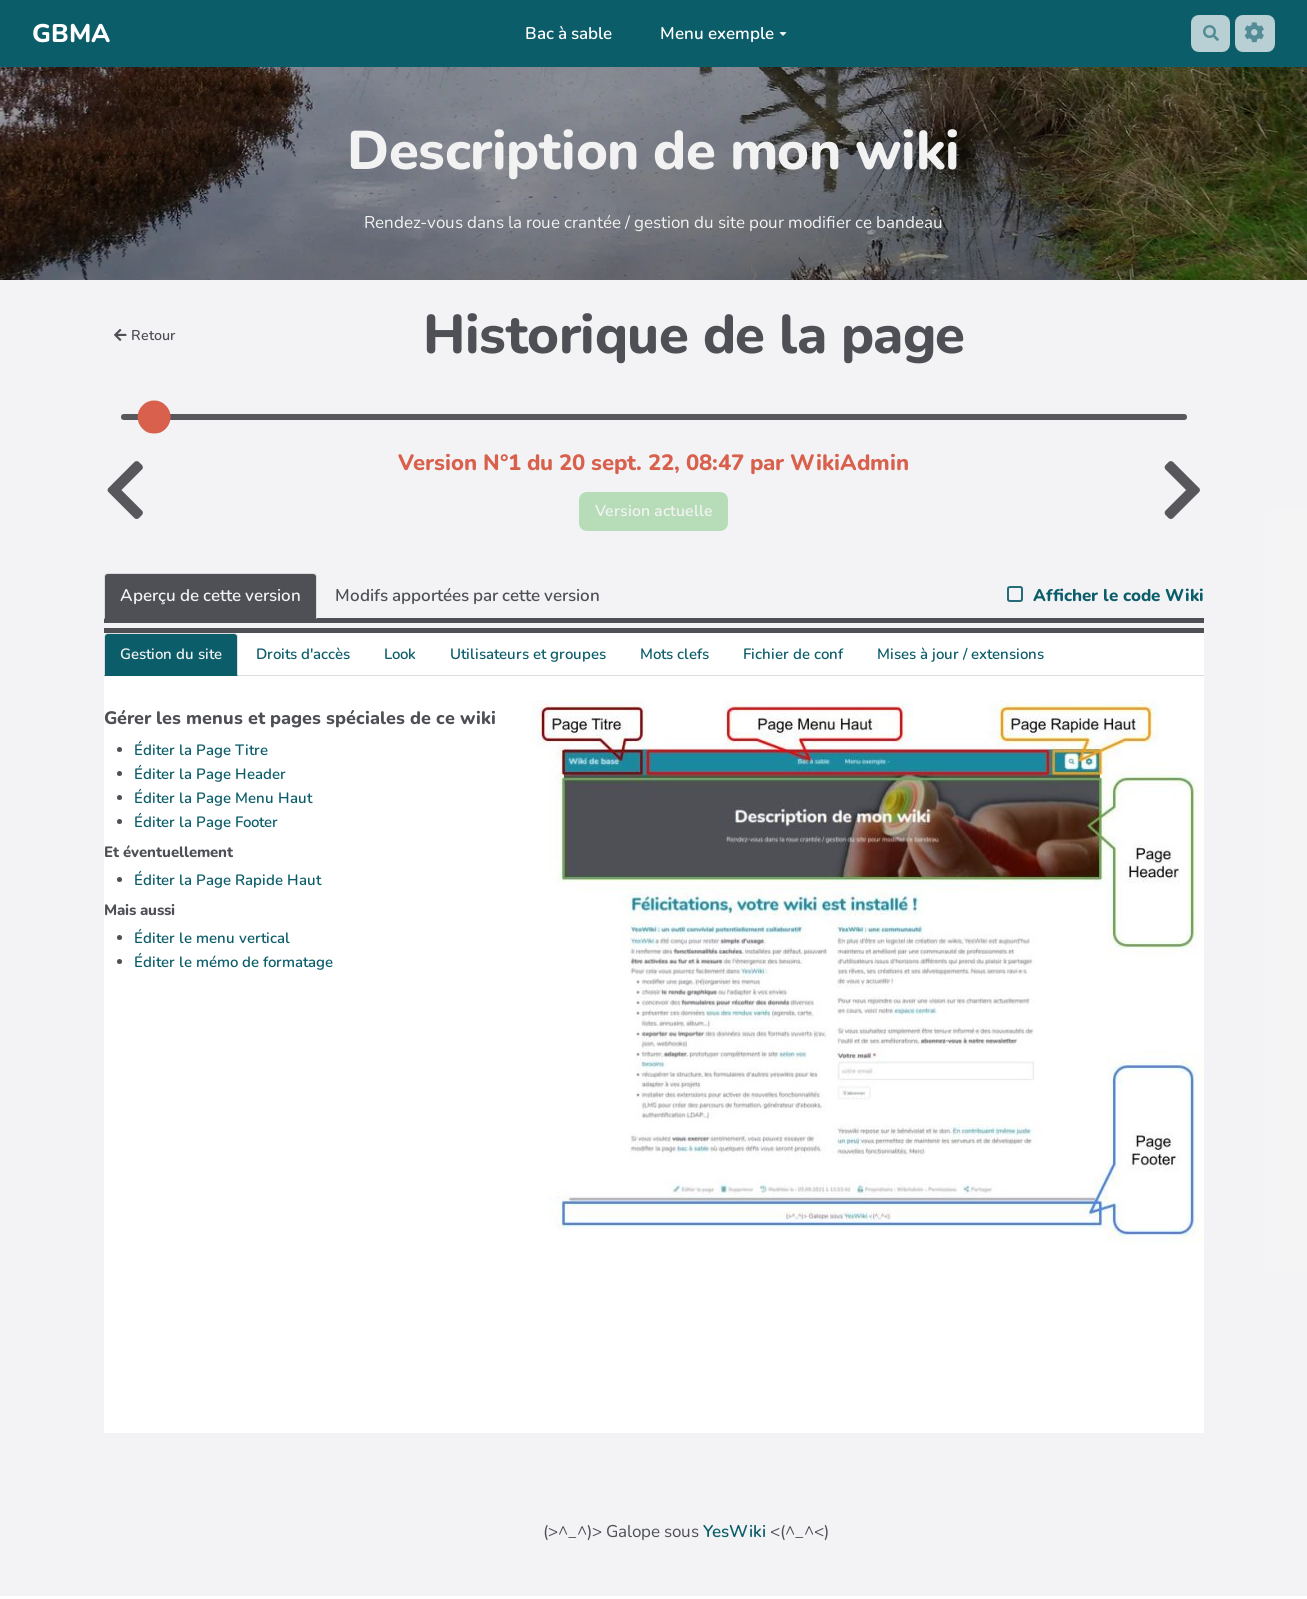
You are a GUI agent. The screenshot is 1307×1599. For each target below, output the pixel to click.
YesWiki (734, 1534)
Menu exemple (719, 33)
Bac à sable (565, 33)
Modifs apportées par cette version (467, 598)
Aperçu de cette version (210, 598)
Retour (147, 335)
